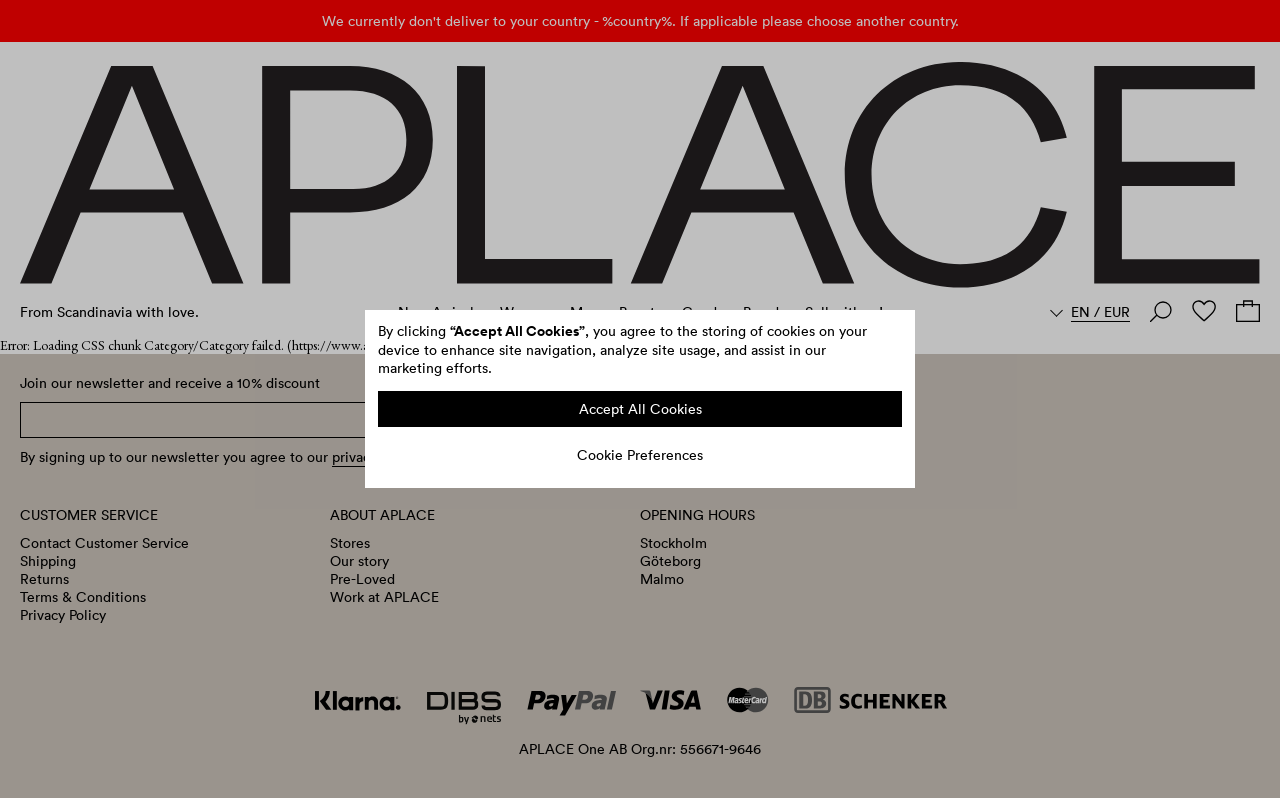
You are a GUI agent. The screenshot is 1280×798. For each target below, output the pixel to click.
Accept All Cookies (640, 409)
